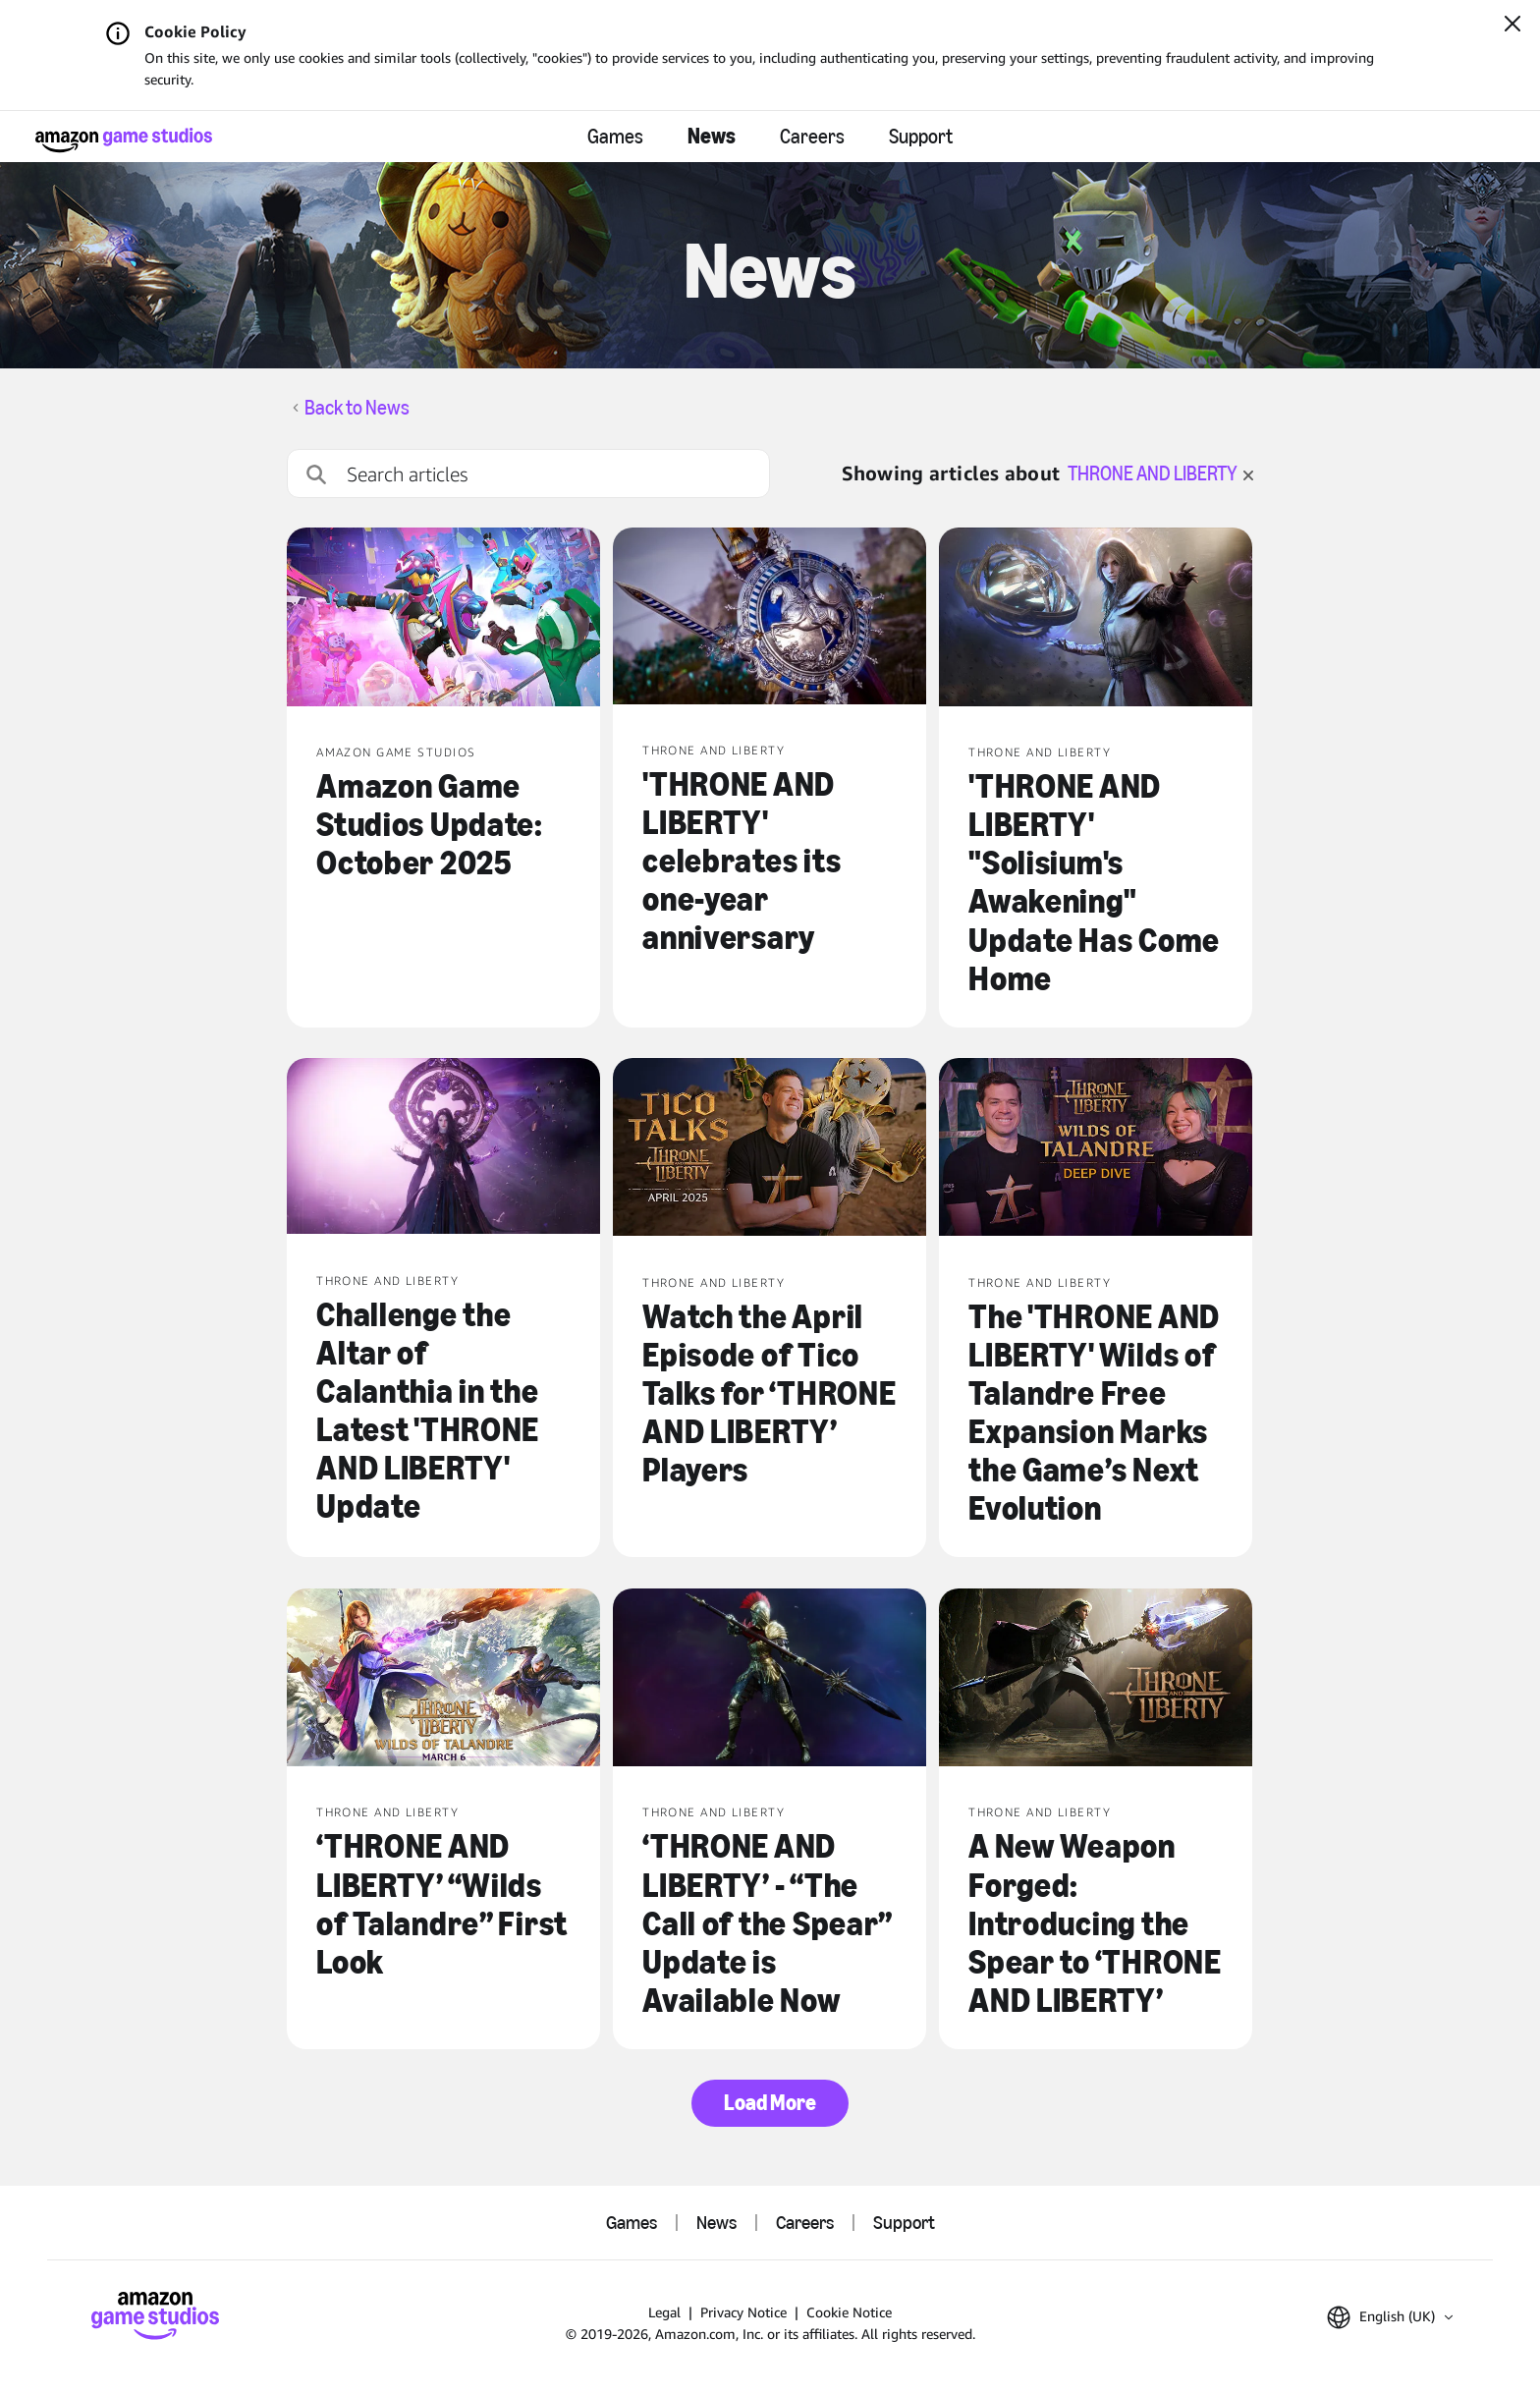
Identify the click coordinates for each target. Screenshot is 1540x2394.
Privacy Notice (743, 2312)
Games (615, 136)
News (712, 136)
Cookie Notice (849, 2312)
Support (921, 136)
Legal (664, 2312)
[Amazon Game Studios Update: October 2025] (443, 619)
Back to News (357, 408)
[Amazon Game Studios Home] (123, 140)
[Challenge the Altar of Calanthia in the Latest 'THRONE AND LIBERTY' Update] (443, 1148)
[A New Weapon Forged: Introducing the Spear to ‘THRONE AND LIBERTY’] (1095, 1679)
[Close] (1512, 25)
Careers (812, 136)
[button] (1389, 2317)
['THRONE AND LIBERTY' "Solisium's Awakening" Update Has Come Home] (1095, 619)
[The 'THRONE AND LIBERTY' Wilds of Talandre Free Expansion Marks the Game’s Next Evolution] (1095, 1149)
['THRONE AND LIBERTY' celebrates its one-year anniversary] (769, 618)
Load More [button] (770, 2102)
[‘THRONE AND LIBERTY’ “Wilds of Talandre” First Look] (443, 1679)
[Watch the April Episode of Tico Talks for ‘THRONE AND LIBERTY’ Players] (769, 1149)
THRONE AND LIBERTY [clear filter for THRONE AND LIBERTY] (1160, 473)
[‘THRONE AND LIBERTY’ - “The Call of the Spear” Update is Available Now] (769, 1679)
